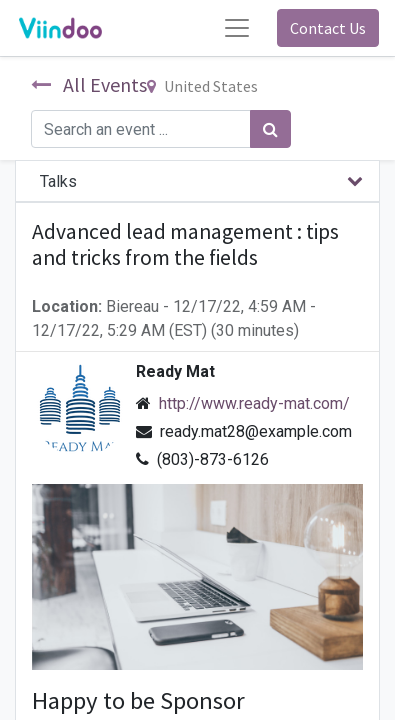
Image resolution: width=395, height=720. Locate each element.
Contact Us (328, 28)
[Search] (270, 129)
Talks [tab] (58, 181)
